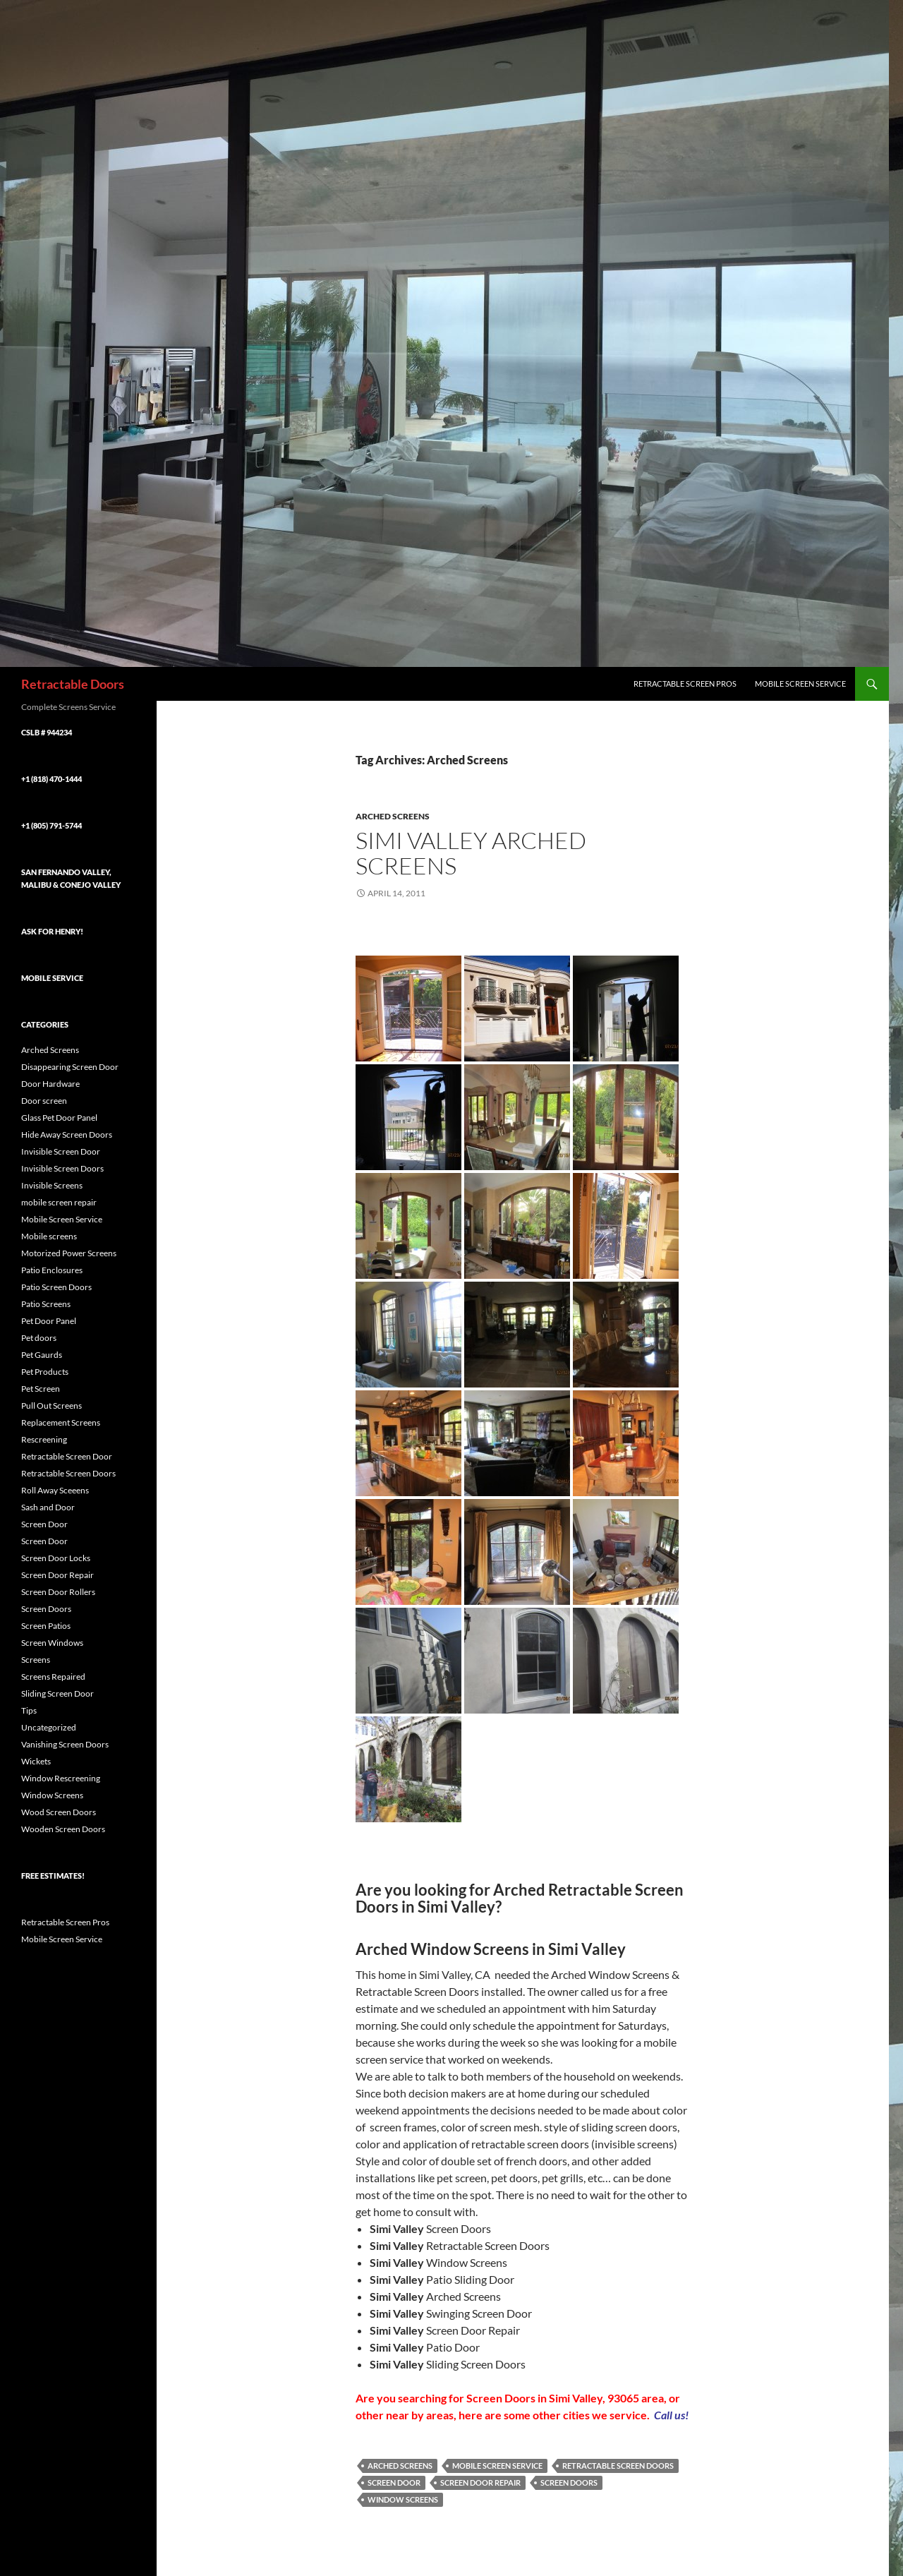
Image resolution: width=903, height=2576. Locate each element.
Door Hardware (50, 1083)
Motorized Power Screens (68, 1253)
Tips (29, 1710)
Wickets (36, 1761)
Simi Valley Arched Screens (471, 853)
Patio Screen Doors (56, 1287)
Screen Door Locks (55, 1558)
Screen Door (394, 2482)
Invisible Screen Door (60, 1151)
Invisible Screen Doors (62, 1168)
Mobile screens (49, 1236)
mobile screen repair (59, 1202)
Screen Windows (52, 1642)
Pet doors (38, 1337)
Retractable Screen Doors (618, 2465)
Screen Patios (46, 1625)
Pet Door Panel (48, 1321)
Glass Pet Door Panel (59, 1117)
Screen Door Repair (480, 2482)
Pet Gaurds (41, 1354)
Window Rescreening (60, 1778)
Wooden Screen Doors (63, 1829)
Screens (35, 1659)
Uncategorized (48, 1727)
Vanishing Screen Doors (65, 1744)
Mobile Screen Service (800, 683)
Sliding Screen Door (57, 1693)
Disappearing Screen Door (70, 1066)
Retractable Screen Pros (685, 683)
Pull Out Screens (51, 1405)
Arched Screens (393, 816)
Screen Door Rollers (58, 1592)
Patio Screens (46, 1304)
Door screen (44, 1100)
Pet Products (44, 1371)
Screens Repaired (53, 1676)
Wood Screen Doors (58, 1812)
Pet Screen (40, 1388)
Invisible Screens (52, 1185)
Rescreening (44, 1439)
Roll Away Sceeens (55, 1490)
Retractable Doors (72, 684)
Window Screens (403, 2499)
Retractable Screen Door (66, 1456)
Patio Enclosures (52, 1270)
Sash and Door (48, 1507)
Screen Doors (569, 2482)
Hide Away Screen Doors (66, 1134)
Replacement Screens (60, 1422)
